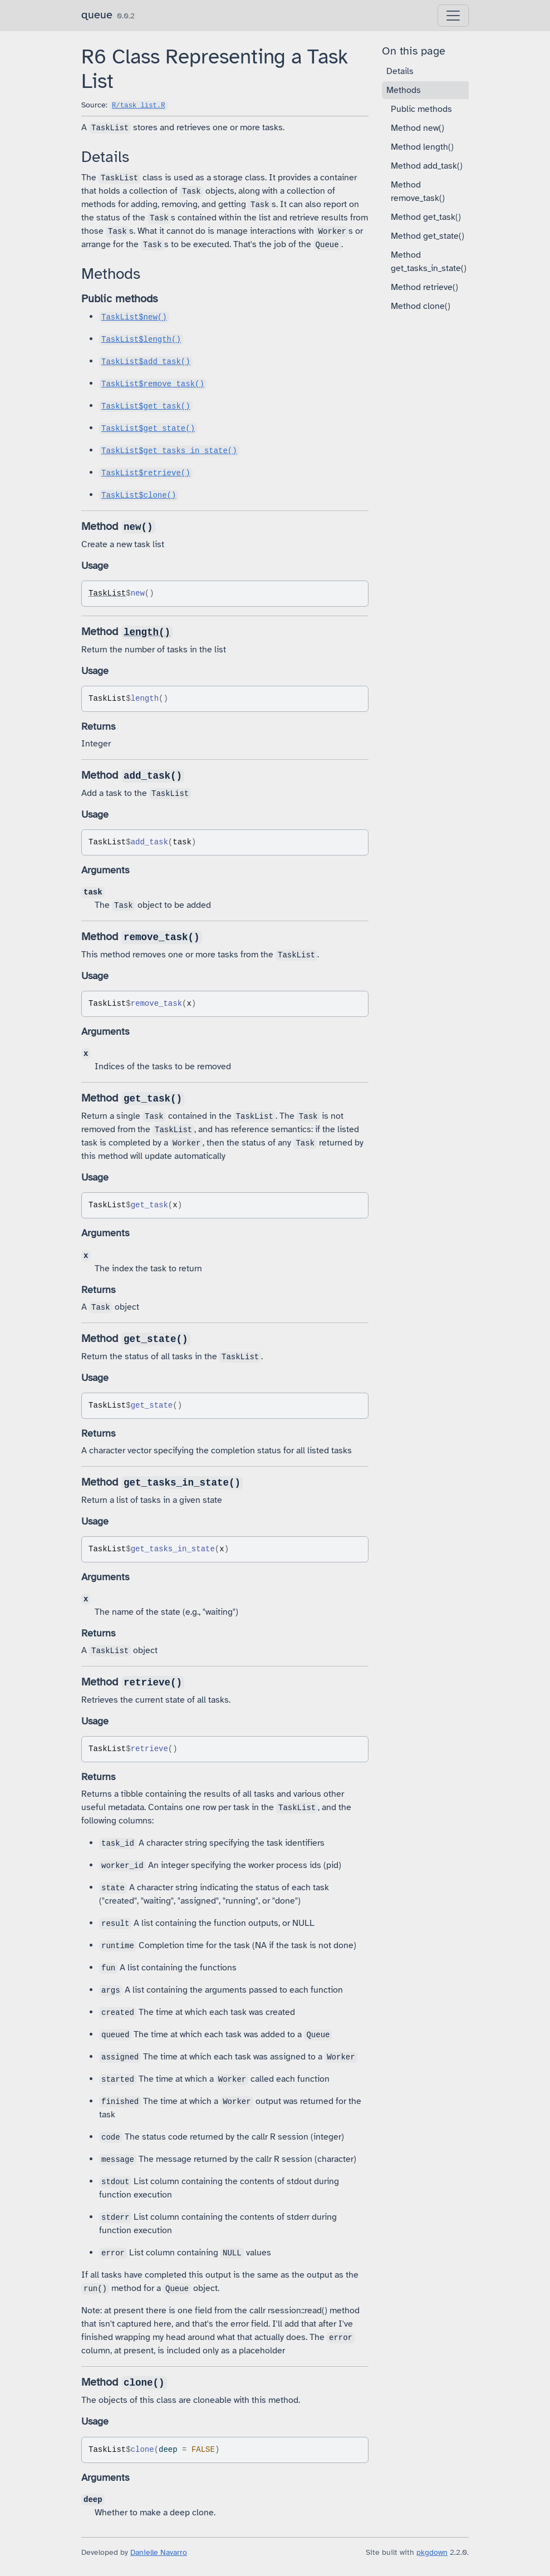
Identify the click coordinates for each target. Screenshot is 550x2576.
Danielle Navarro (158, 2552)
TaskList (107, 593)
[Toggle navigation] (453, 15)
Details (400, 71)
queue (96, 15)
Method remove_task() (418, 191)
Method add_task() (427, 165)
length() (147, 632)
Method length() (422, 147)
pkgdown (432, 2552)
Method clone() (420, 306)
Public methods (421, 109)
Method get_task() (426, 217)
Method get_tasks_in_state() (428, 261)
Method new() (417, 128)
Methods (403, 90)
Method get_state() (427, 236)
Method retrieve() (424, 287)
